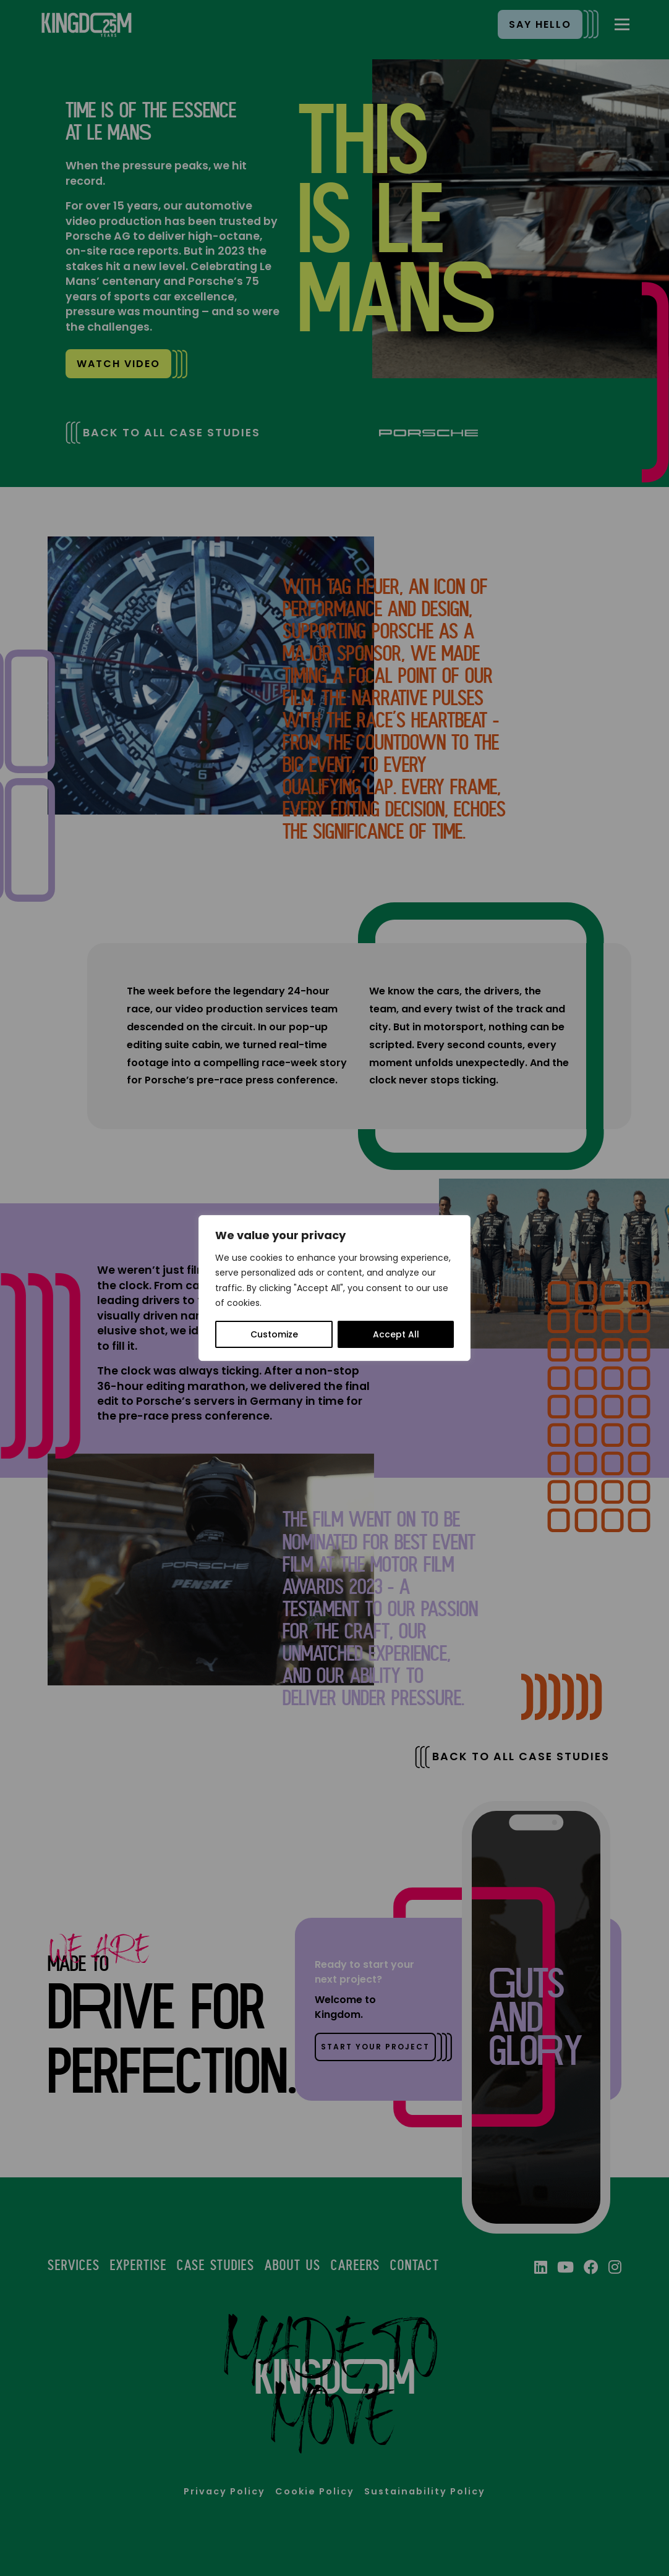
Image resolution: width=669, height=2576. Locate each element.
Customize (274, 1334)
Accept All (396, 1334)
